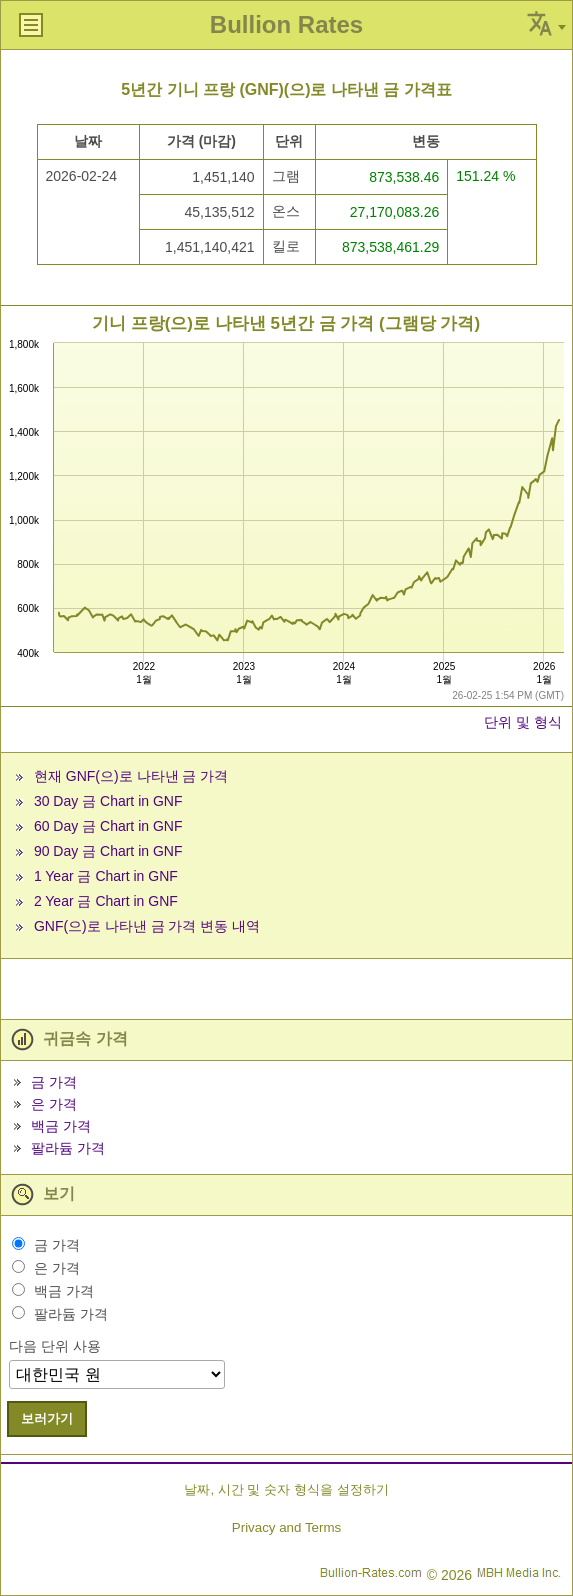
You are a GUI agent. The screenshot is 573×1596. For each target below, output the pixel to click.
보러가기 (47, 1418)
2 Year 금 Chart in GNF (106, 901)
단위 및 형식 (523, 722)
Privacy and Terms (286, 1527)
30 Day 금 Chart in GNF (108, 801)
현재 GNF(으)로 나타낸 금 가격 (131, 776)
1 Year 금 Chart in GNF (106, 876)
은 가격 (54, 1104)
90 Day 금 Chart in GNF (108, 851)
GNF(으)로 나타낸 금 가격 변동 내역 (147, 926)
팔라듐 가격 (68, 1148)
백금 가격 (61, 1126)
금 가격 (54, 1082)
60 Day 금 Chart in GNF (108, 826)
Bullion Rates (286, 24)
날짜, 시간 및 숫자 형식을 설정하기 (286, 1489)
